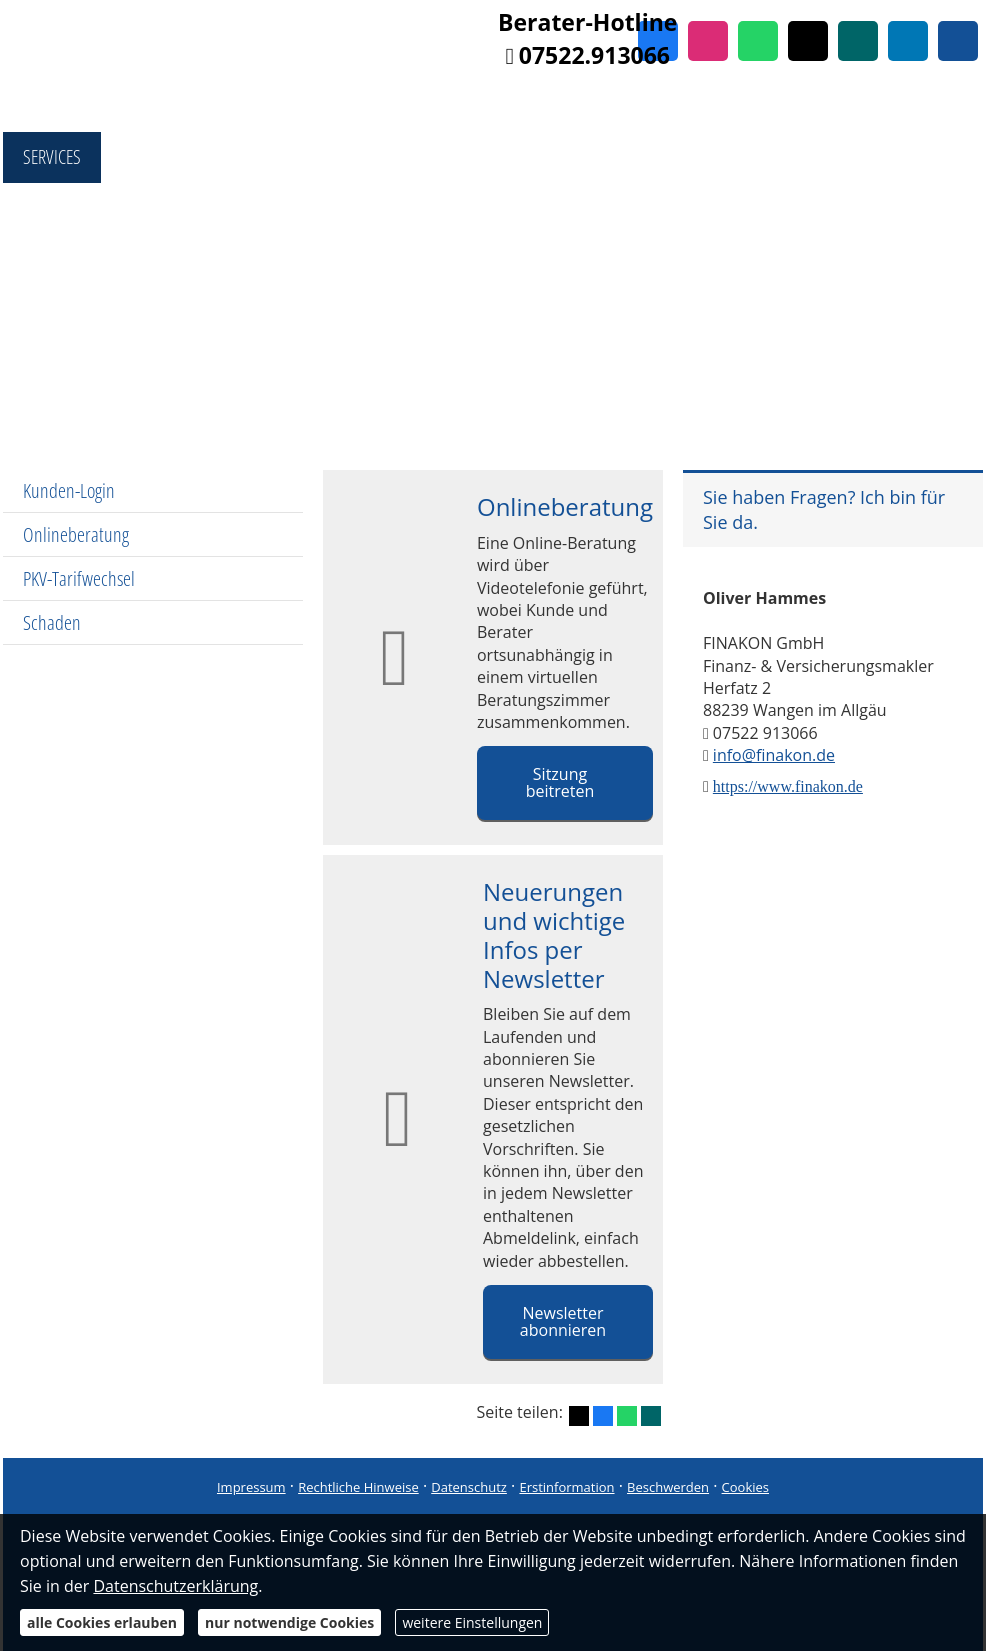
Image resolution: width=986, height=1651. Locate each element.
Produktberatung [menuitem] (466, 105)
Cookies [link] (745, 1487)
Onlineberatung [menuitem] (76, 534)
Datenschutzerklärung (175, 1586)
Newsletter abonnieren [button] (563, 1321)
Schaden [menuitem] (52, 622)
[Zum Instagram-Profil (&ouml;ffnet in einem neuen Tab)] (708, 41)
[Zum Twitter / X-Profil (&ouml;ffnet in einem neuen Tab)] (808, 41)
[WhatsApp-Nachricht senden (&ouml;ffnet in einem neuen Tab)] (758, 41)
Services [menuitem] (52, 157)
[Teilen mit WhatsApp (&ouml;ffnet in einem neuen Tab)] (627, 1416)
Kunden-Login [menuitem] (69, 490)
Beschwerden (668, 1487)
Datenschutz (469, 1487)
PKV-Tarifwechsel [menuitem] (79, 578)
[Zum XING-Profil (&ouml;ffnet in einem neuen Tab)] (858, 41)
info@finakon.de (774, 755)
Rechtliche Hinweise (358, 1487)
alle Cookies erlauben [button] (102, 1622)
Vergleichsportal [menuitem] (300, 105)
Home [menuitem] (50, 105)
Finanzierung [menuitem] (616, 105)
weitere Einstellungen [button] (472, 1622)
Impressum (251, 1487)
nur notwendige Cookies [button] (289, 1622)
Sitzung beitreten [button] (560, 782)
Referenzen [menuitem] (862, 105)
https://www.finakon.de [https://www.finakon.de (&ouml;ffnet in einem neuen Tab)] (788, 786)
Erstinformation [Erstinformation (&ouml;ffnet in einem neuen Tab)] (566, 1487)
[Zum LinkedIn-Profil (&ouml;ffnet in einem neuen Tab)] (908, 41)
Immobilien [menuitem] (743, 105)
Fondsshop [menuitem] (158, 105)
